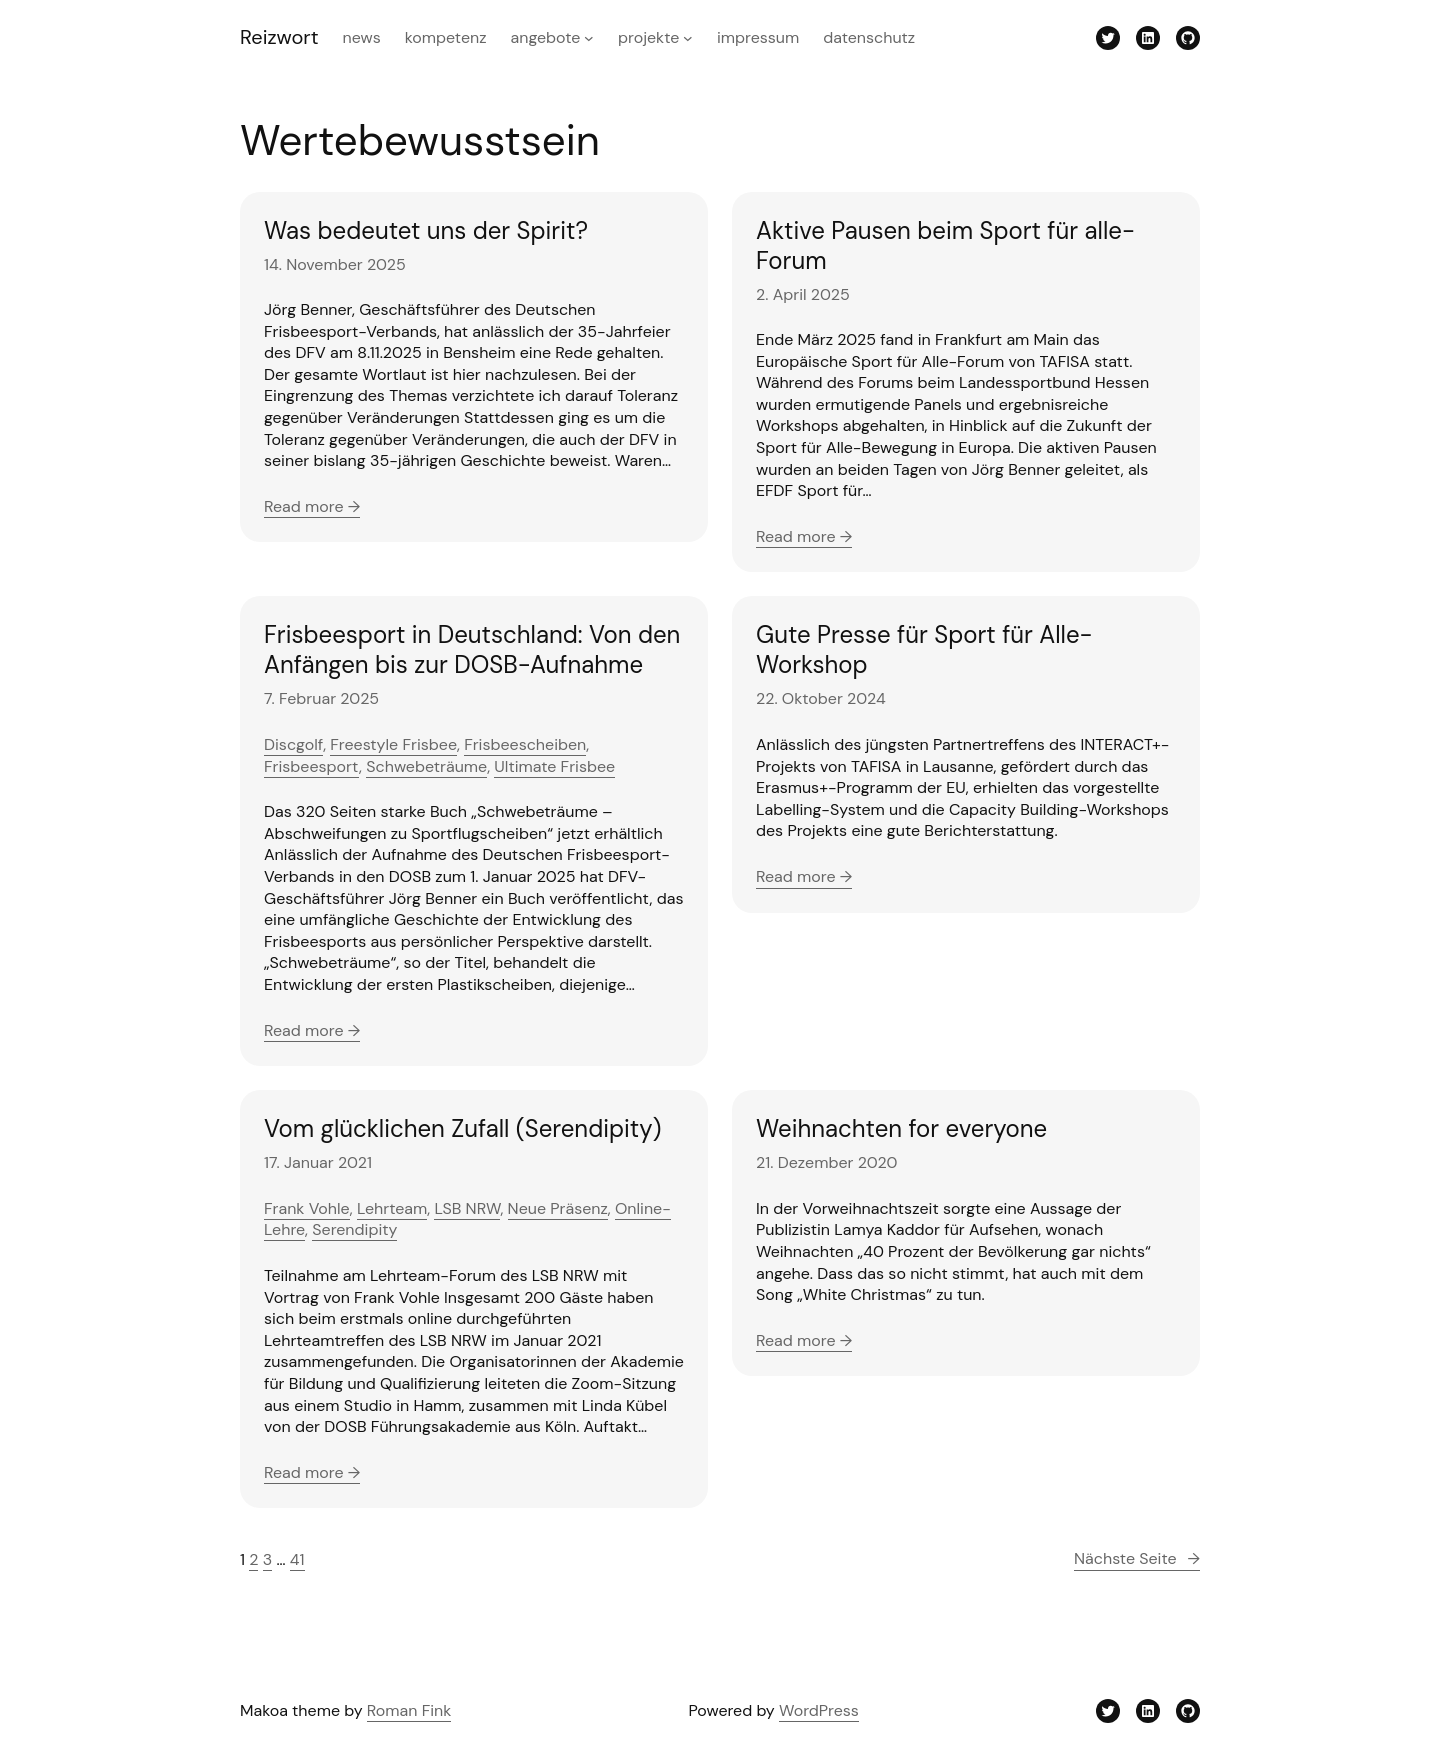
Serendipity (354, 1229)
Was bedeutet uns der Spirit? (426, 231)
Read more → (312, 506)
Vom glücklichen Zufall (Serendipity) (462, 1129)
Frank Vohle (307, 1208)
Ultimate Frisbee (554, 766)
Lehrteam (392, 1208)
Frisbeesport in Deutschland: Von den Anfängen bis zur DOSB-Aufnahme (472, 650)
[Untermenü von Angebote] (589, 38)
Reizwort (279, 37)
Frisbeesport (311, 766)
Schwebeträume (426, 766)
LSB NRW (467, 1208)
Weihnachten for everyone (901, 1129)
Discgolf (293, 744)
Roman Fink (409, 1710)
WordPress (819, 1710)
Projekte (648, 37)
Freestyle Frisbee (393, 744)
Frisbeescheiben (525, 744)
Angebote (546, 37)
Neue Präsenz (558, 1208)
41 (297, 1559)
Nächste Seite (1137, 1559)
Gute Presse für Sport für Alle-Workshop (924, 650)
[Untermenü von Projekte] (688, 38)
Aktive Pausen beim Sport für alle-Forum (945, 246)
